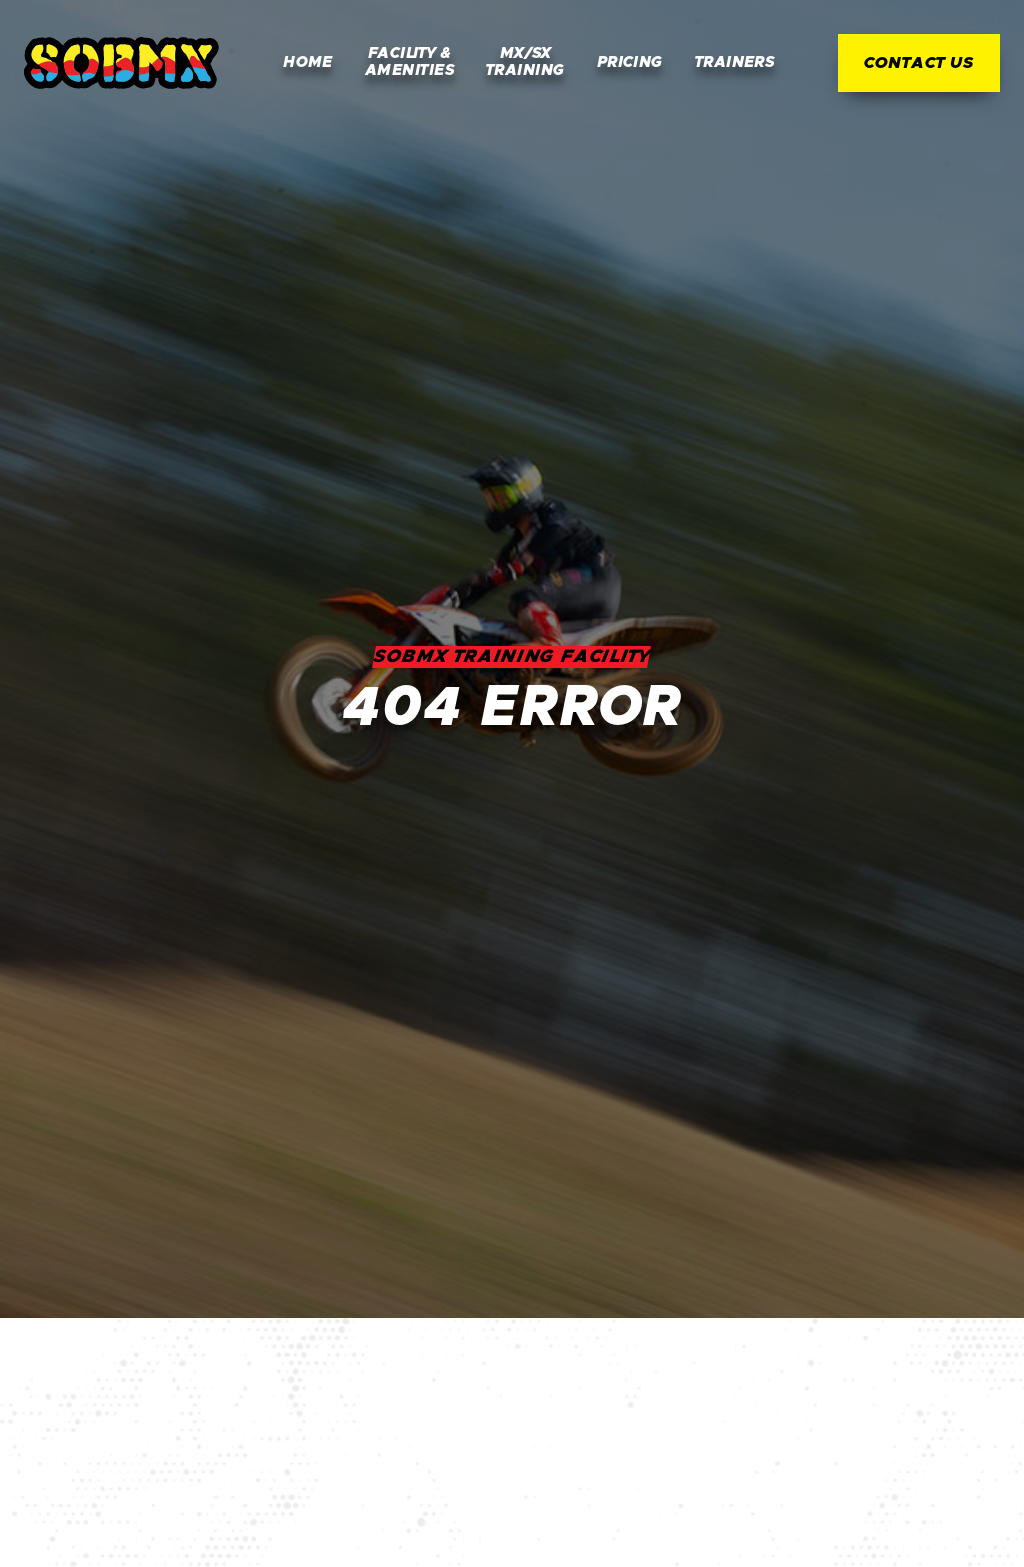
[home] (121, 63)
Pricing (630, 62)
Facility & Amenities (409, 62)
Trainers (735, 62)
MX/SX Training (525, 62)
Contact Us (919, 63)
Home (308, 62)
